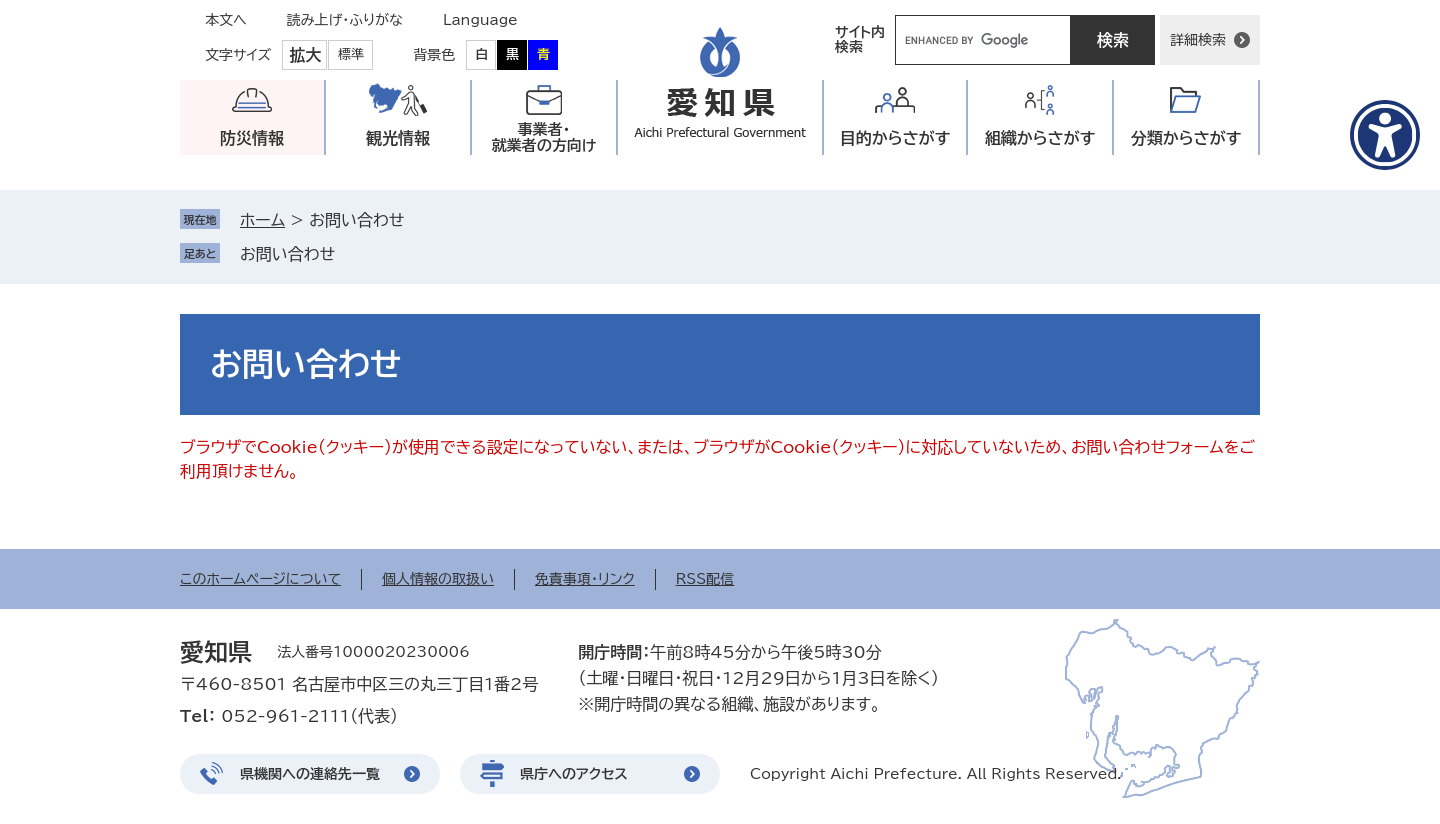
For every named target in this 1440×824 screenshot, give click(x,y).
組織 (1040, 138)
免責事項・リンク (585, 579)
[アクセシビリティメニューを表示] (1385, 135)
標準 (351, 54)
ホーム (262, 220)
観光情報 (398, 138)
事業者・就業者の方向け (544, 137)
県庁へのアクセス (574, 774)
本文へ (226, 20)
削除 (349, 254)
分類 (1186, 138)
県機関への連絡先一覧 (310, 774)
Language (480, 20)
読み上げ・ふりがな (345, 20)
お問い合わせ (287, 254)
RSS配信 (705, 579)
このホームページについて (260, 579)
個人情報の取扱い (438, 579)
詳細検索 (1198, 40)
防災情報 (252, 138)
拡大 (305, 55)
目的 (895, 138)
